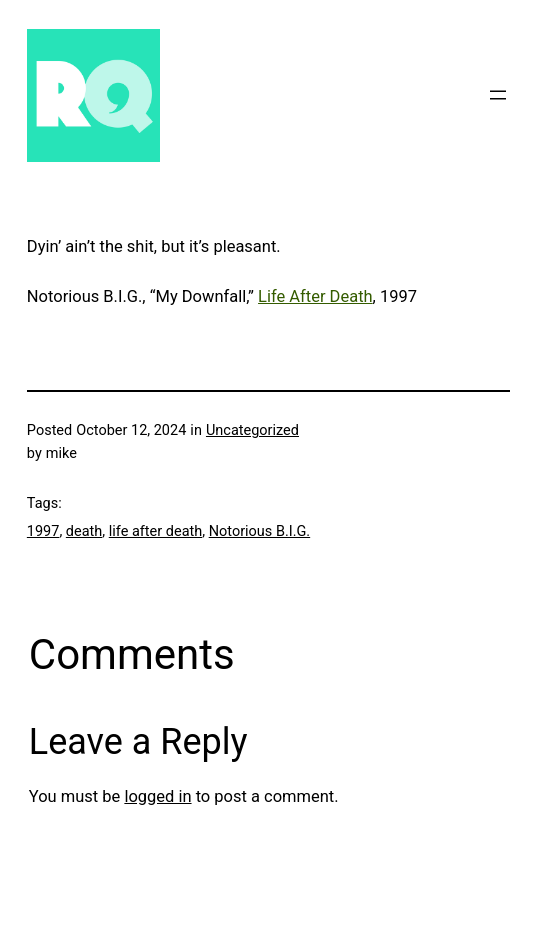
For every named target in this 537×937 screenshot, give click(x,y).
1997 (43, 531)
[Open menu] (498, 95)
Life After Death (315, 296)
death (84, 531)
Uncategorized (252, 430)
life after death (155, 531)
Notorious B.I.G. (259, 531)
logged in (157, 796)
